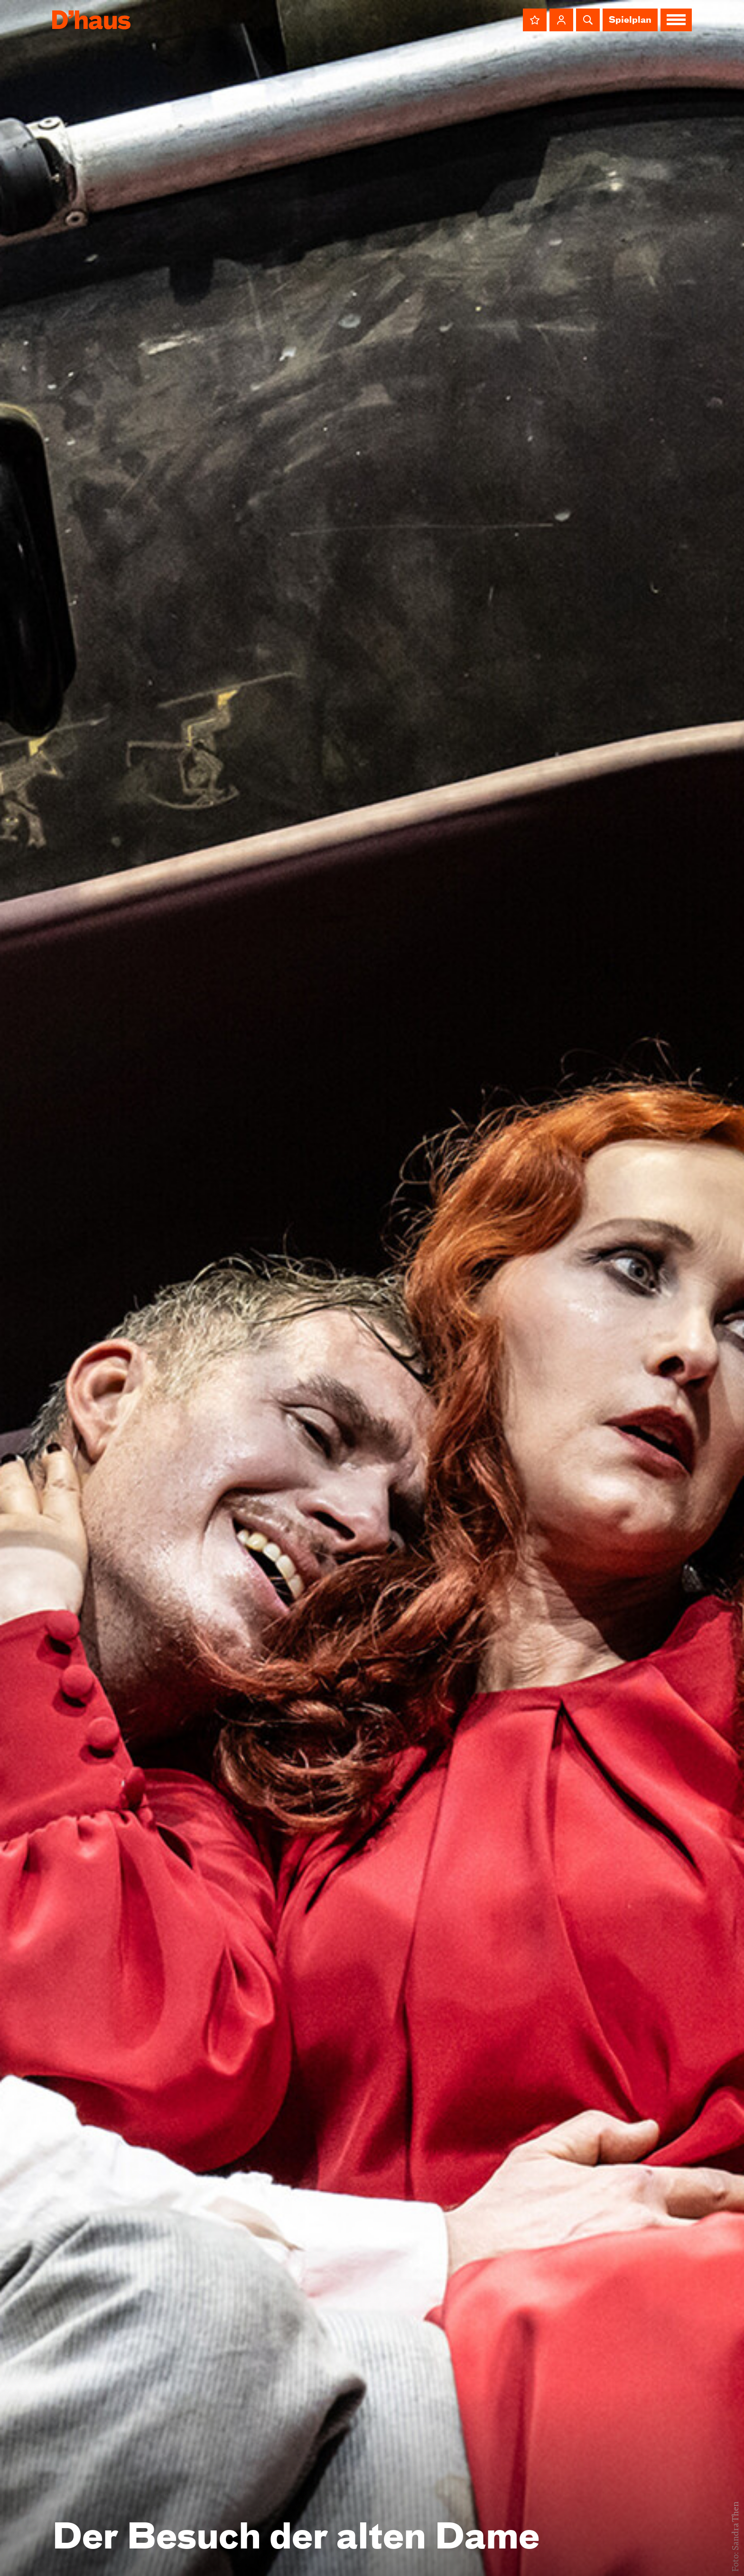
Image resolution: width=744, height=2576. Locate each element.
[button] (535, 20)
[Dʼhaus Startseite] (91, 20)
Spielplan (630, 20)
